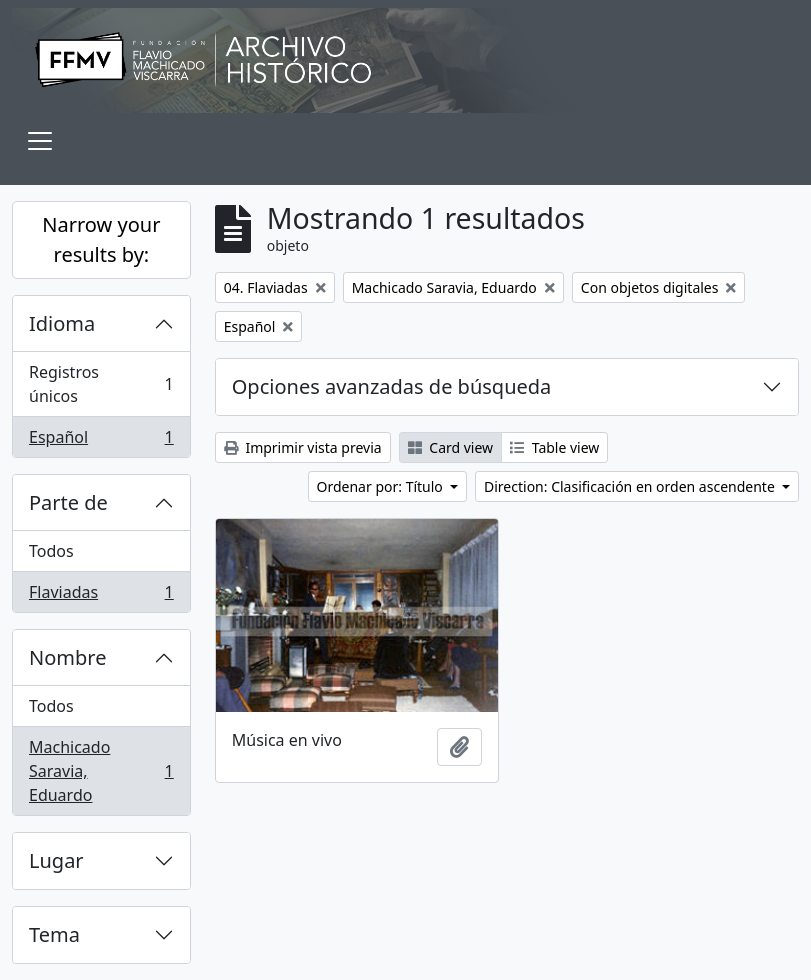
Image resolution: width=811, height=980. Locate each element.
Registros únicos (101, 384)
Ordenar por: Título (382, 486)
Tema (54, 934)
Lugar (56, 860)
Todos (51, 551)
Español (101, 441)
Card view (450, 447)
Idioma (62, 323)
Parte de (68, 502)
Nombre (67, 657)
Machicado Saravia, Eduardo (101, 771)
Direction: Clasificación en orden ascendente (631, 486)
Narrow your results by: (101, 239)
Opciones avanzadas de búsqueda (392, 386)
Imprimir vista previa (303, 447)
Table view (554, 447)
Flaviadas (101, 596)
